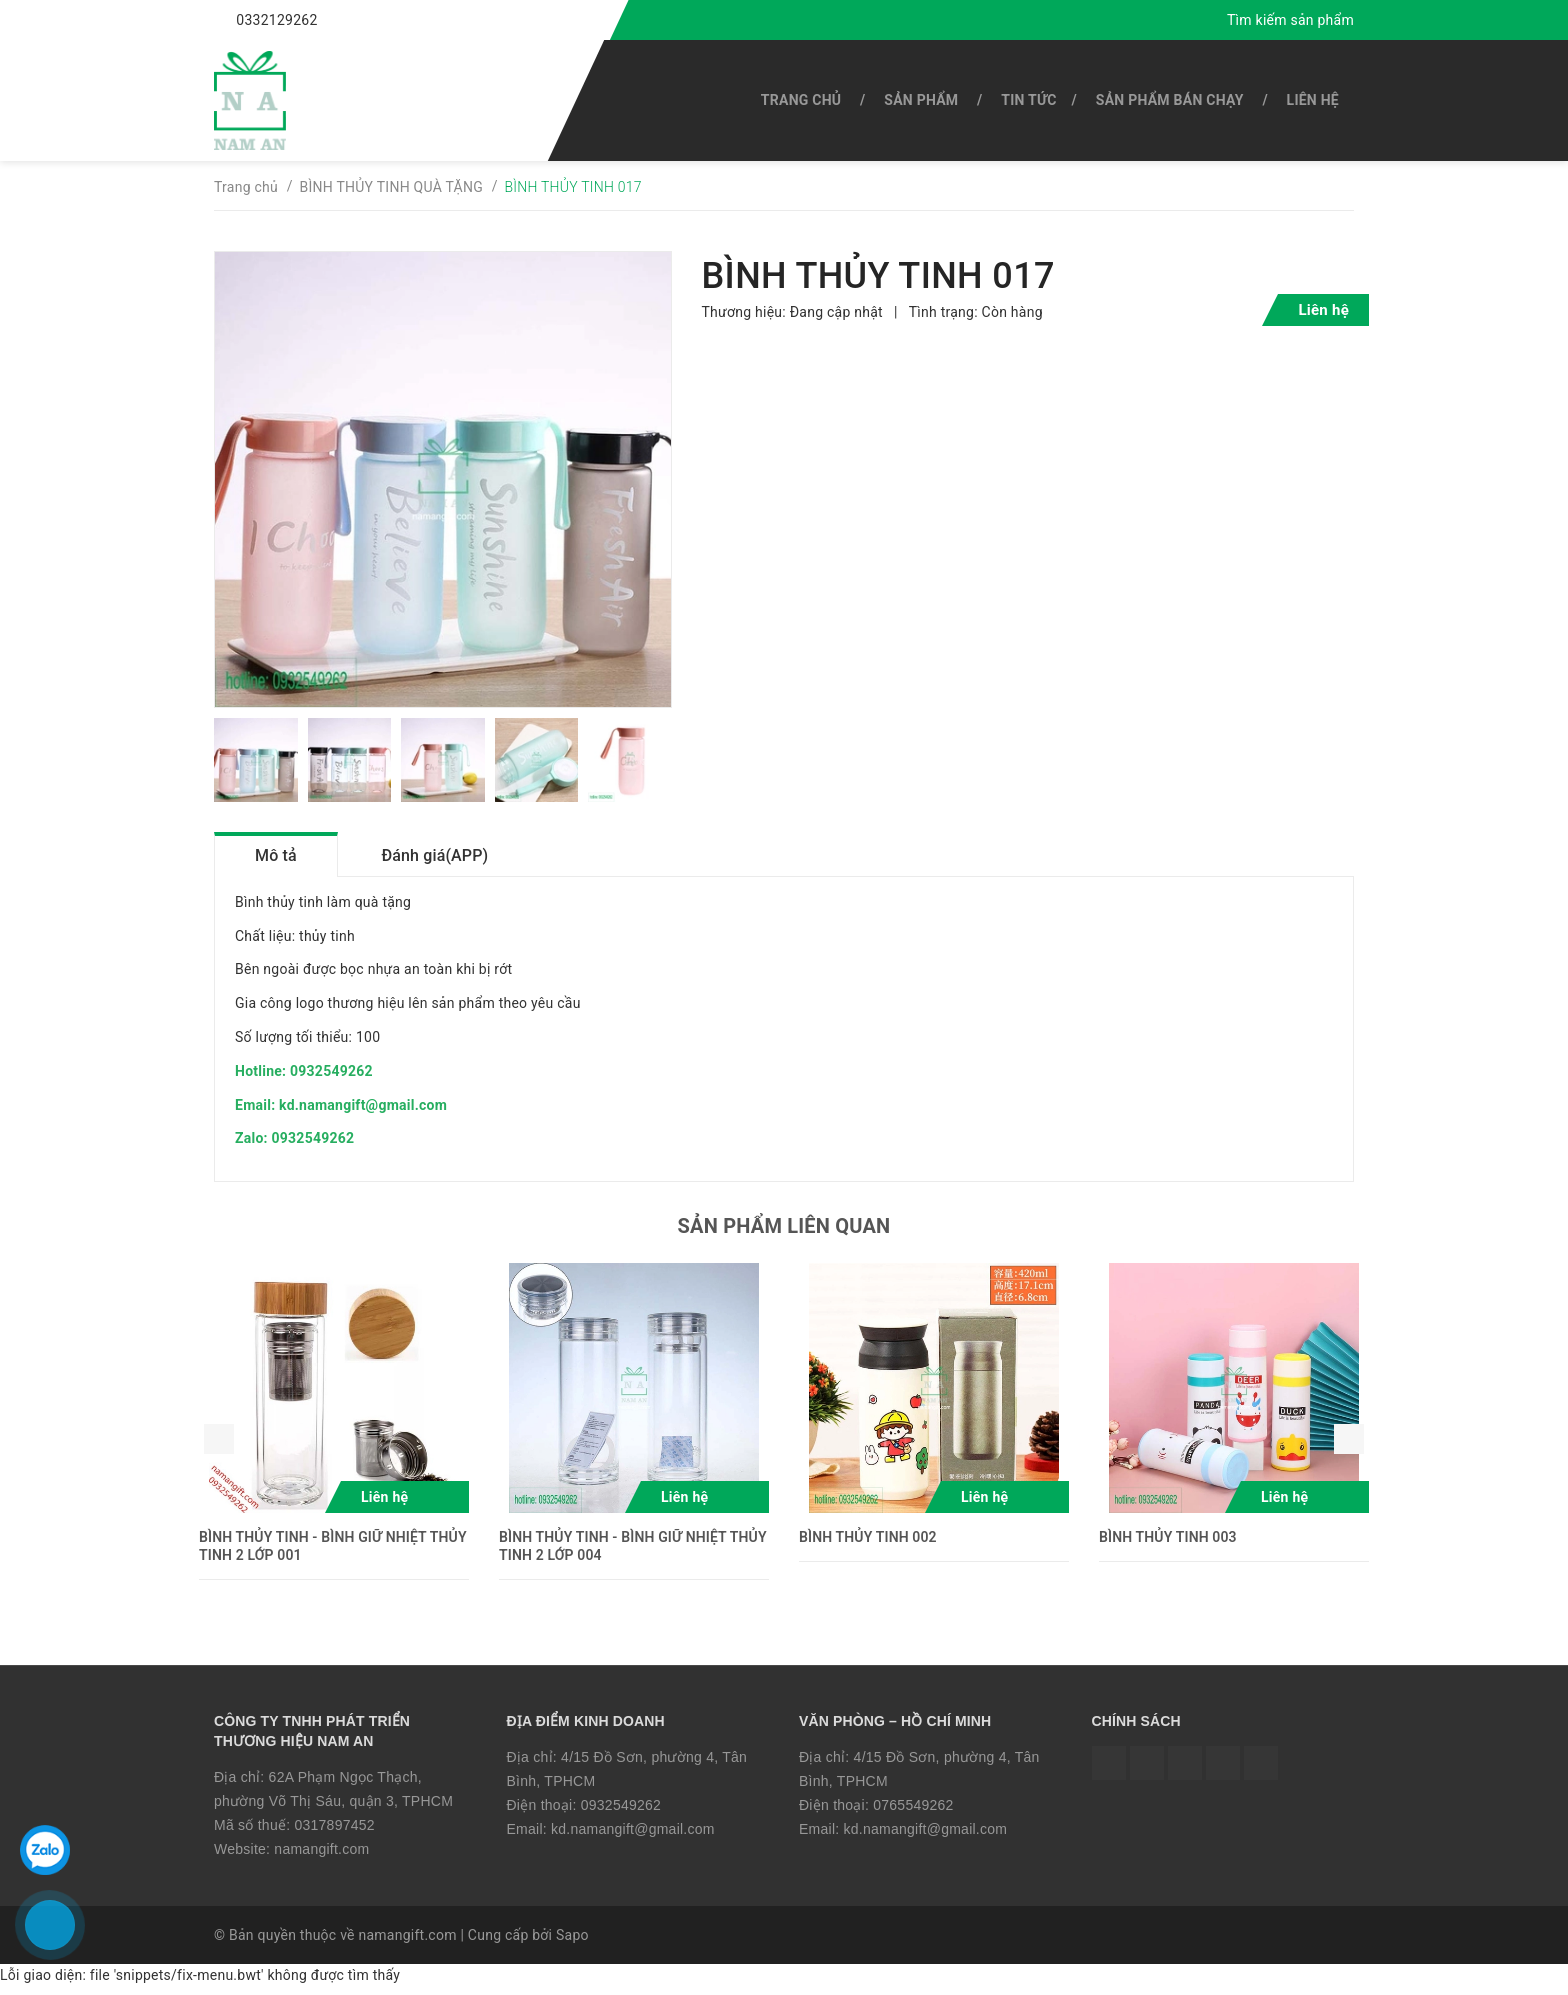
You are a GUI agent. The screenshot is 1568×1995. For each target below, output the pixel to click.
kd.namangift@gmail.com (633, 1835)
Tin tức (1028, 100)
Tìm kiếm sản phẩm (1290, 20)
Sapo (572, 1942)
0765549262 (913, 1811)
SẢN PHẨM (921, 100)
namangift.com (321, 1855)
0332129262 (276, 20)
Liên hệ (1313, 100)
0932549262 (621, 1811)
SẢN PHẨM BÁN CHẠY (1170, 100)
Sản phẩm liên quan (784, 1233)
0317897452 (334, 1831)
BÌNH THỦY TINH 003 (1168, 1544)
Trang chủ (801, 100)
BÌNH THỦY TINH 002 (868, 1544)
